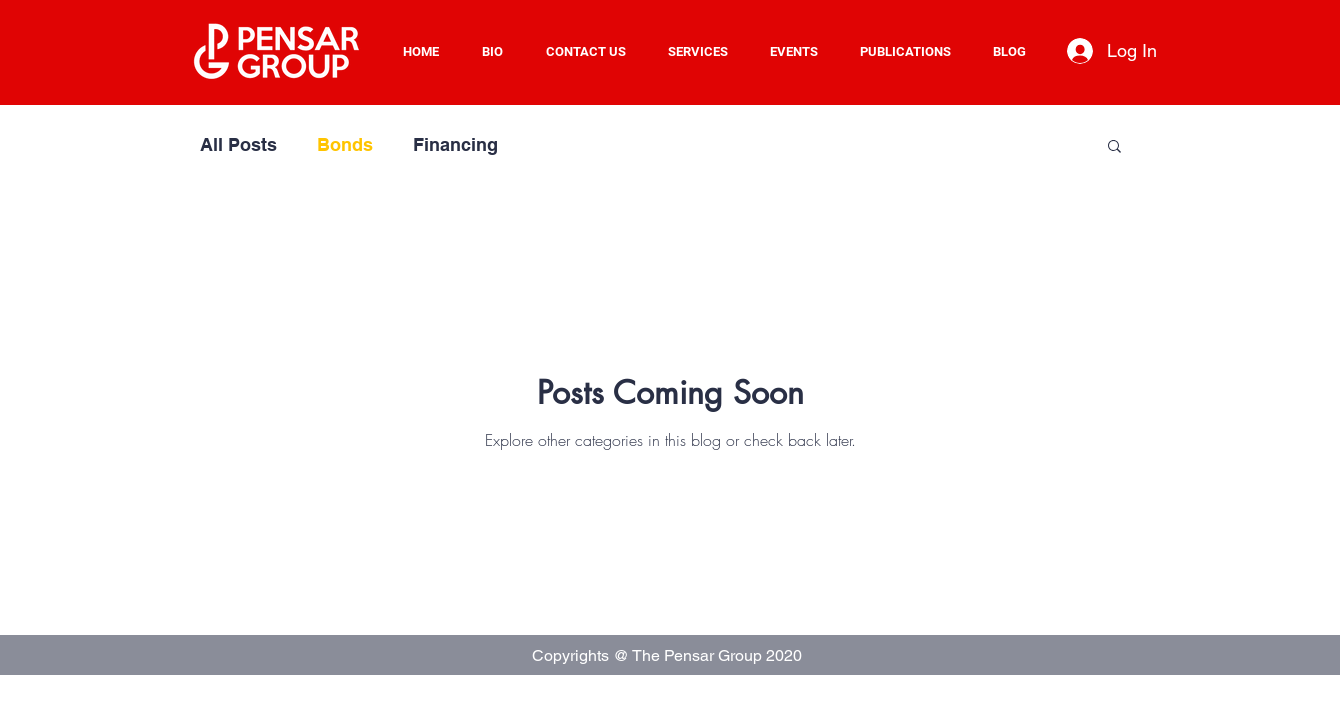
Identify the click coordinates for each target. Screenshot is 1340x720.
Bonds (345, 144)
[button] (704, 52)
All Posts (238, 144)
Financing (455, 144)
